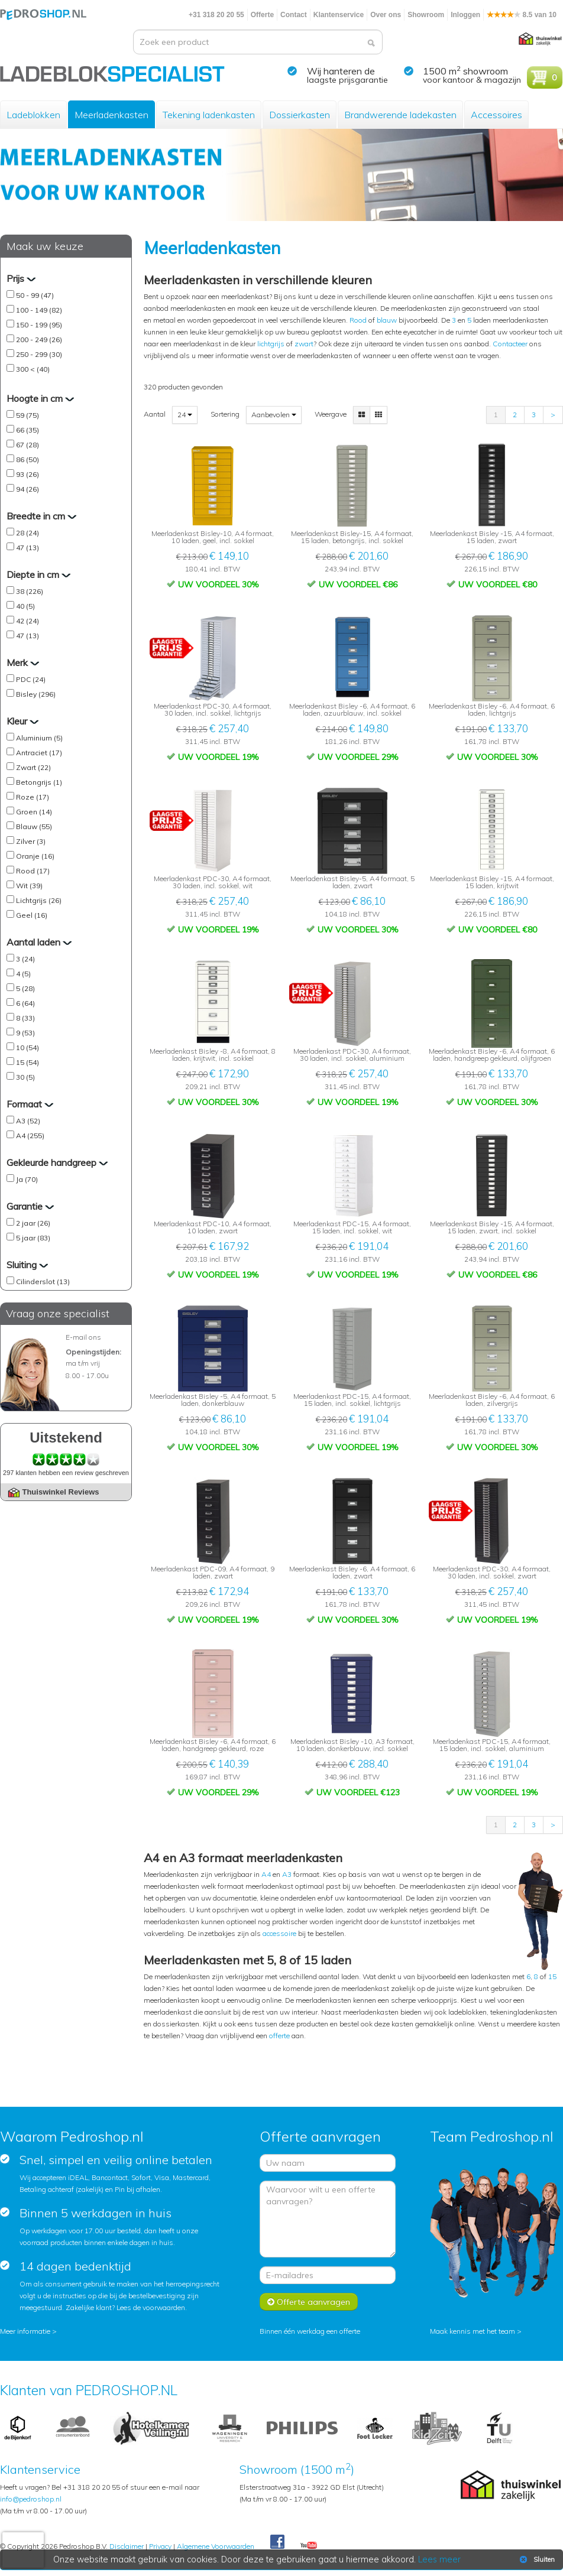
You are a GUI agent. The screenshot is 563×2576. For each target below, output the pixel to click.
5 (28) (25, 988)
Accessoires (496, 115)
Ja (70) (27, 1179)
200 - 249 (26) (39, 339)
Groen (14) (34, 811)
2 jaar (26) (33, 1223)
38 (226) (29, 591)
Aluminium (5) (39, 737)
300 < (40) (33, 369)
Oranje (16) (35, 856)
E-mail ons (83, 1337)
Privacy (160, 2546)
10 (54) (27, 1047)
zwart (304, 343)
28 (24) (27, 532)
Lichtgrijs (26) (39, 900)
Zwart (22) (33, 767)
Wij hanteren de (341, 71)
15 (552, 1976)
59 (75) (27, 415)
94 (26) (27, 489)
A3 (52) (28, 1120)
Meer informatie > (28, 2331)
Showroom (425, 15)
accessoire (279, 1933)
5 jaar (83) (33, 1237)
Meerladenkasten (111, 115)
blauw (387, 320)
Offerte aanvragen (308, 2301)
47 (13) (27, 547)
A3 (287, 1874)
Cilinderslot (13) (43, 1281)
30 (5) (25, 1077)
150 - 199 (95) (39, 324)
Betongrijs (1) (39, 782)
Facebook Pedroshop (277, 2542)
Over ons (385, 15)
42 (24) (27, 620)
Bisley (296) (36, 694)
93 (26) (27, 474)
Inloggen (465, 15)
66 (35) (27, 429)
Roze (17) (32, 796)
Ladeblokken (33, 115)
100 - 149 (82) (39, 310)
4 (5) (23, 973)
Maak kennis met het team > (476, 2331)
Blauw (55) (34, 826)
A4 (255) (30, 1135)
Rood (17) (33, 870)
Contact (293, 15)
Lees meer (439, 2559)
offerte (279, 2035)
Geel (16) (31, 915)
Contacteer (510, 343)
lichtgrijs (270, 343)
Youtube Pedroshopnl (308, 2546)
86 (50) (27, 459)
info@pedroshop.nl (31, 2498)
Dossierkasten (299, 115)
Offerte (262, 15)
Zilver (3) (31, 841)
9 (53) (25, 1032)
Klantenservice (338, 15)
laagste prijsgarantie (347, 79)
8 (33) (25, 1017)
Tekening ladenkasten (209, 115)
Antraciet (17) (39, 752)
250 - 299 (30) (39, 354)
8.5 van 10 (521, 15)
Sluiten (536, 2559)
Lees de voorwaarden (151, 2307)
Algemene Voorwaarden (215, 2546)
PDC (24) (31, 679)
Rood (358, 320)
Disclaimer (126, 2546)
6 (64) (25, 1003)
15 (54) (27, 1062)
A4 (266, 1874)
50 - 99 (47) (35, 295)
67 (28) (27, 444)
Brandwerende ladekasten (400, 115)
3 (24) (25, 958)
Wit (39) (29, 885)
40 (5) (25, 606)
